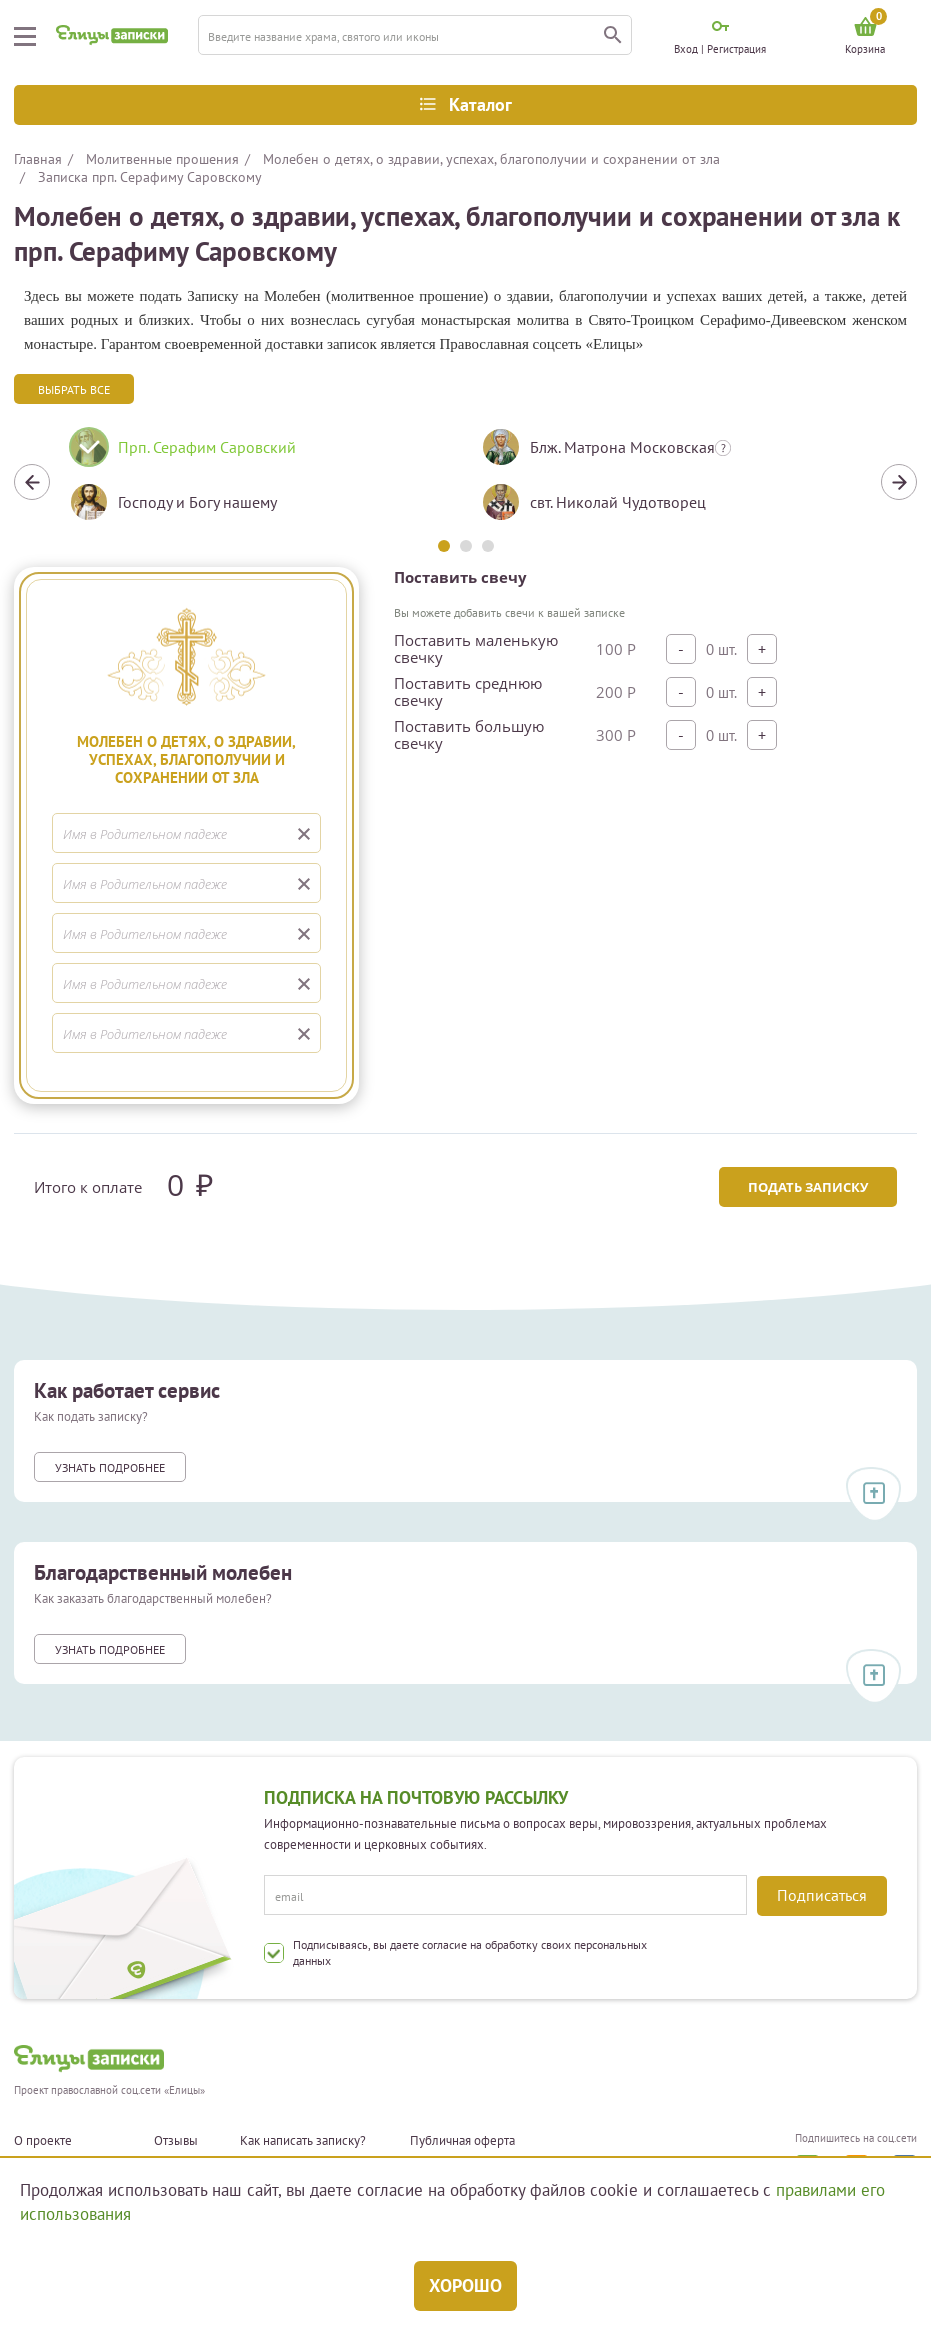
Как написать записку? (303, 2141)
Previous (32, 482)
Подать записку (808, 1187)
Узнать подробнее (110, 1467)
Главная (38, 159)
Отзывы (176, 2141)
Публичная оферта (462, 2141)
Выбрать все (74, 389)
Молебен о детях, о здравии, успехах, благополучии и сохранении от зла (491, 159)
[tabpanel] (260, 482)
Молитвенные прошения (162, 159)
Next (899, 482)
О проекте (43, 2141)
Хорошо (465, 2285)
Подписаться (822, 1895)
